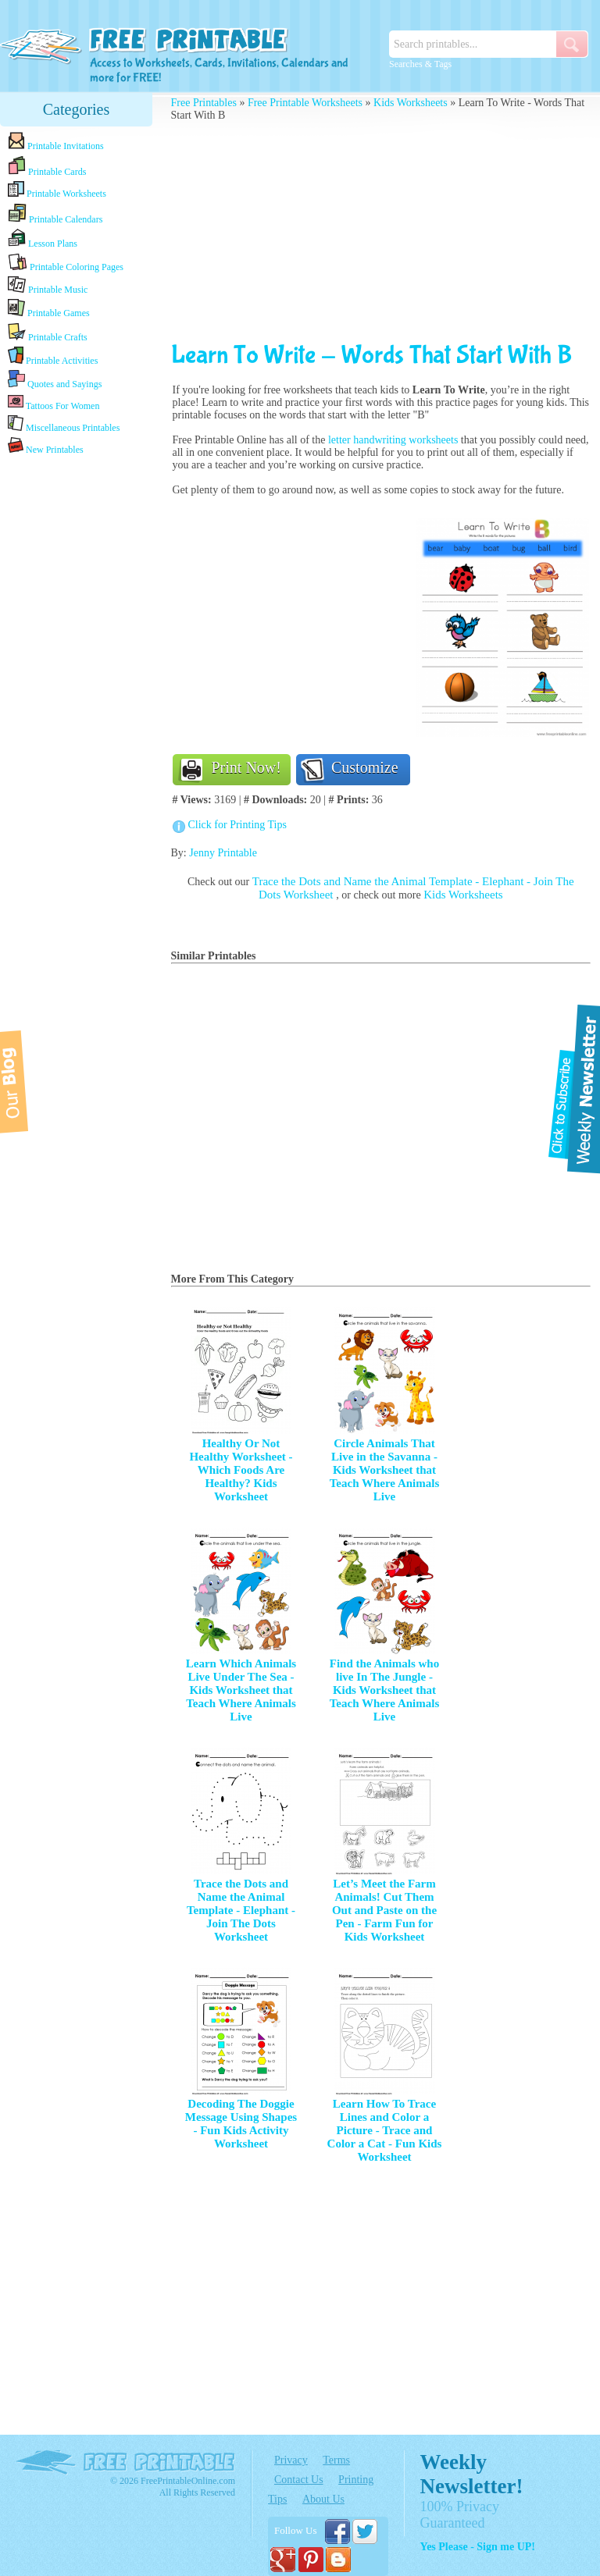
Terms (336, 2460)
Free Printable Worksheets (305, 103)
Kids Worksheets (410, 103)
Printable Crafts (48, 332)
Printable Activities (53, 356)
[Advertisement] (76, 704)
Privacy (291, 2460)
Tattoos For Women (53, 402)
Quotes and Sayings (55, 380)
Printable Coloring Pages (65, 262)
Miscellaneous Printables (64, 424)
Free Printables (204, 103)
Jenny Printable (223, 853)
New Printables (46, 446)
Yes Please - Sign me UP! (477, 2547)
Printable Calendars (55, 214)
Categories (76, 109)
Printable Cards (47, 166)
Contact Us (298, 2479)
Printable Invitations (56, 141)
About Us (323, 2499)
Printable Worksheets (57, 190)
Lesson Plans (42, 239)
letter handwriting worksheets (393, 440)
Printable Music (48, 285)
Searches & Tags (420, 64)
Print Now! (246, 767)
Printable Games (49, 308)
